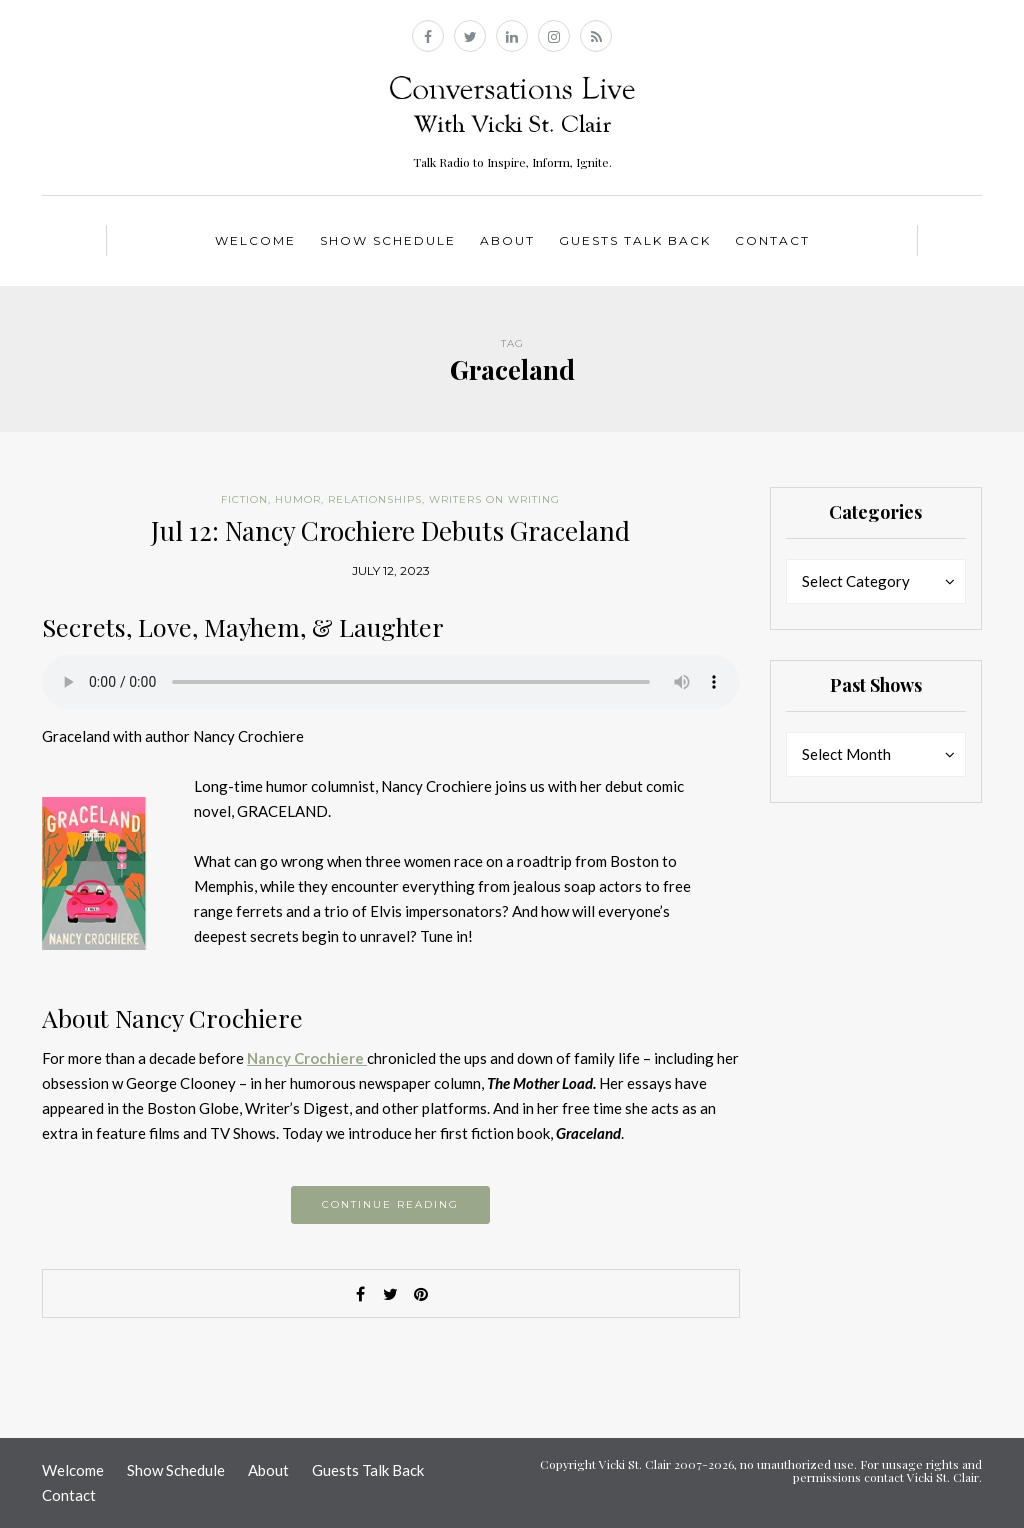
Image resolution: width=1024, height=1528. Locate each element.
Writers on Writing (494, 499)
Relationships (375, 499)
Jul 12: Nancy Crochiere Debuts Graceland (390, 530)
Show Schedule (388, 240)
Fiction (244, 499)
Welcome (255, 240)
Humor (298, 499)
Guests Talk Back (635, 240)
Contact (772, 240)
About (507, 240)
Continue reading (390, 1204)
